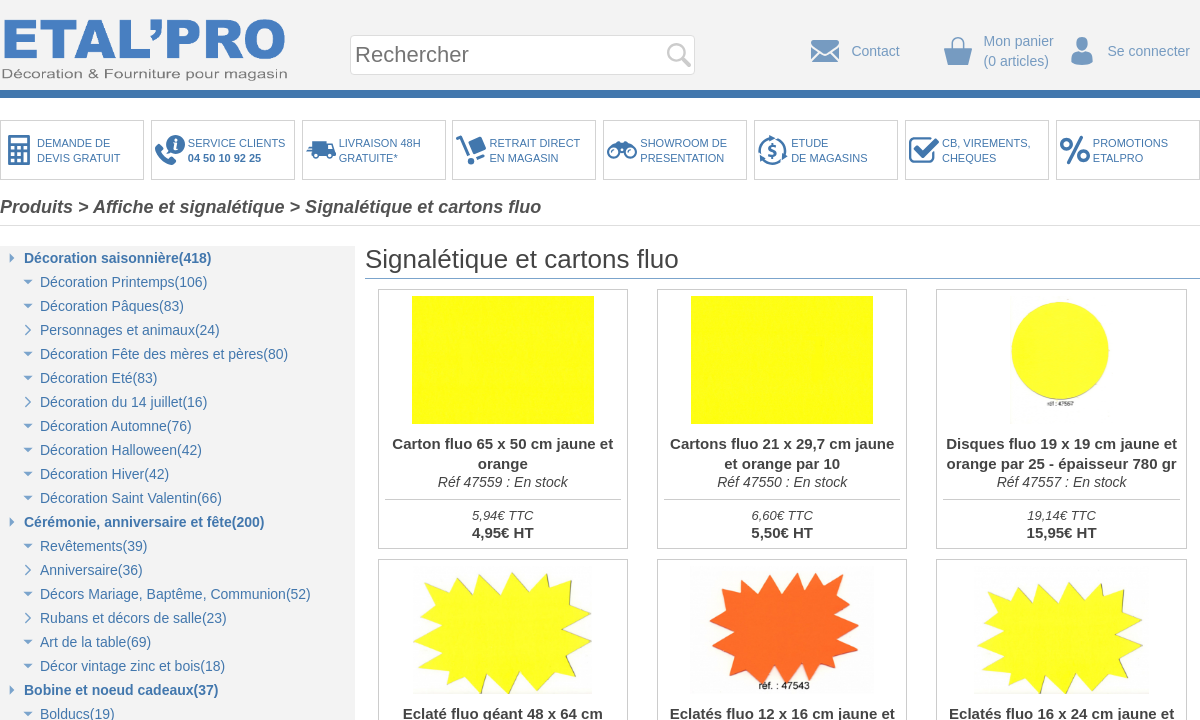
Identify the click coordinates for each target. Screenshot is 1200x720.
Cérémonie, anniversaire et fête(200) (144, 522)
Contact (875, 51)
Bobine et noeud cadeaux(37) (121, 690)
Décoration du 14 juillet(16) (123, 402)
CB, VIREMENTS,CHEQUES (986, 150)
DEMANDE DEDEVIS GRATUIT (79, 150)
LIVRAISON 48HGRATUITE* (380, 150)
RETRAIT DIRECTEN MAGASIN (534, 150)
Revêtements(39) (93, 546)
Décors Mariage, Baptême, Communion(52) (175, 594)
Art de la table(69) (95, 642)
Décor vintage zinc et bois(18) (132, 666)
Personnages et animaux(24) (130, 330)
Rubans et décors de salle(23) (133, 618)
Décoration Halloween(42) (121, 450)
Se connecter (1149, 51)
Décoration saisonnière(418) (118, 258)
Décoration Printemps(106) (123, 282)
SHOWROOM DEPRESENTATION (683, 150)
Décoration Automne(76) (116, 426)
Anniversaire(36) (91, 570)
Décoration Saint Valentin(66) (131, 498)
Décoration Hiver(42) (104, 474)
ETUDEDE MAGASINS (829, 150)
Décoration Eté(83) (99, 378)
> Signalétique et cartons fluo (416, 207)
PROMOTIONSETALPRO (1130, 150)
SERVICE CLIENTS (240, 150)
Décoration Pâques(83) (112, 306)
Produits (36, 207)
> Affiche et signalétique (181, 207)
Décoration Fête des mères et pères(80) (164, 354)
